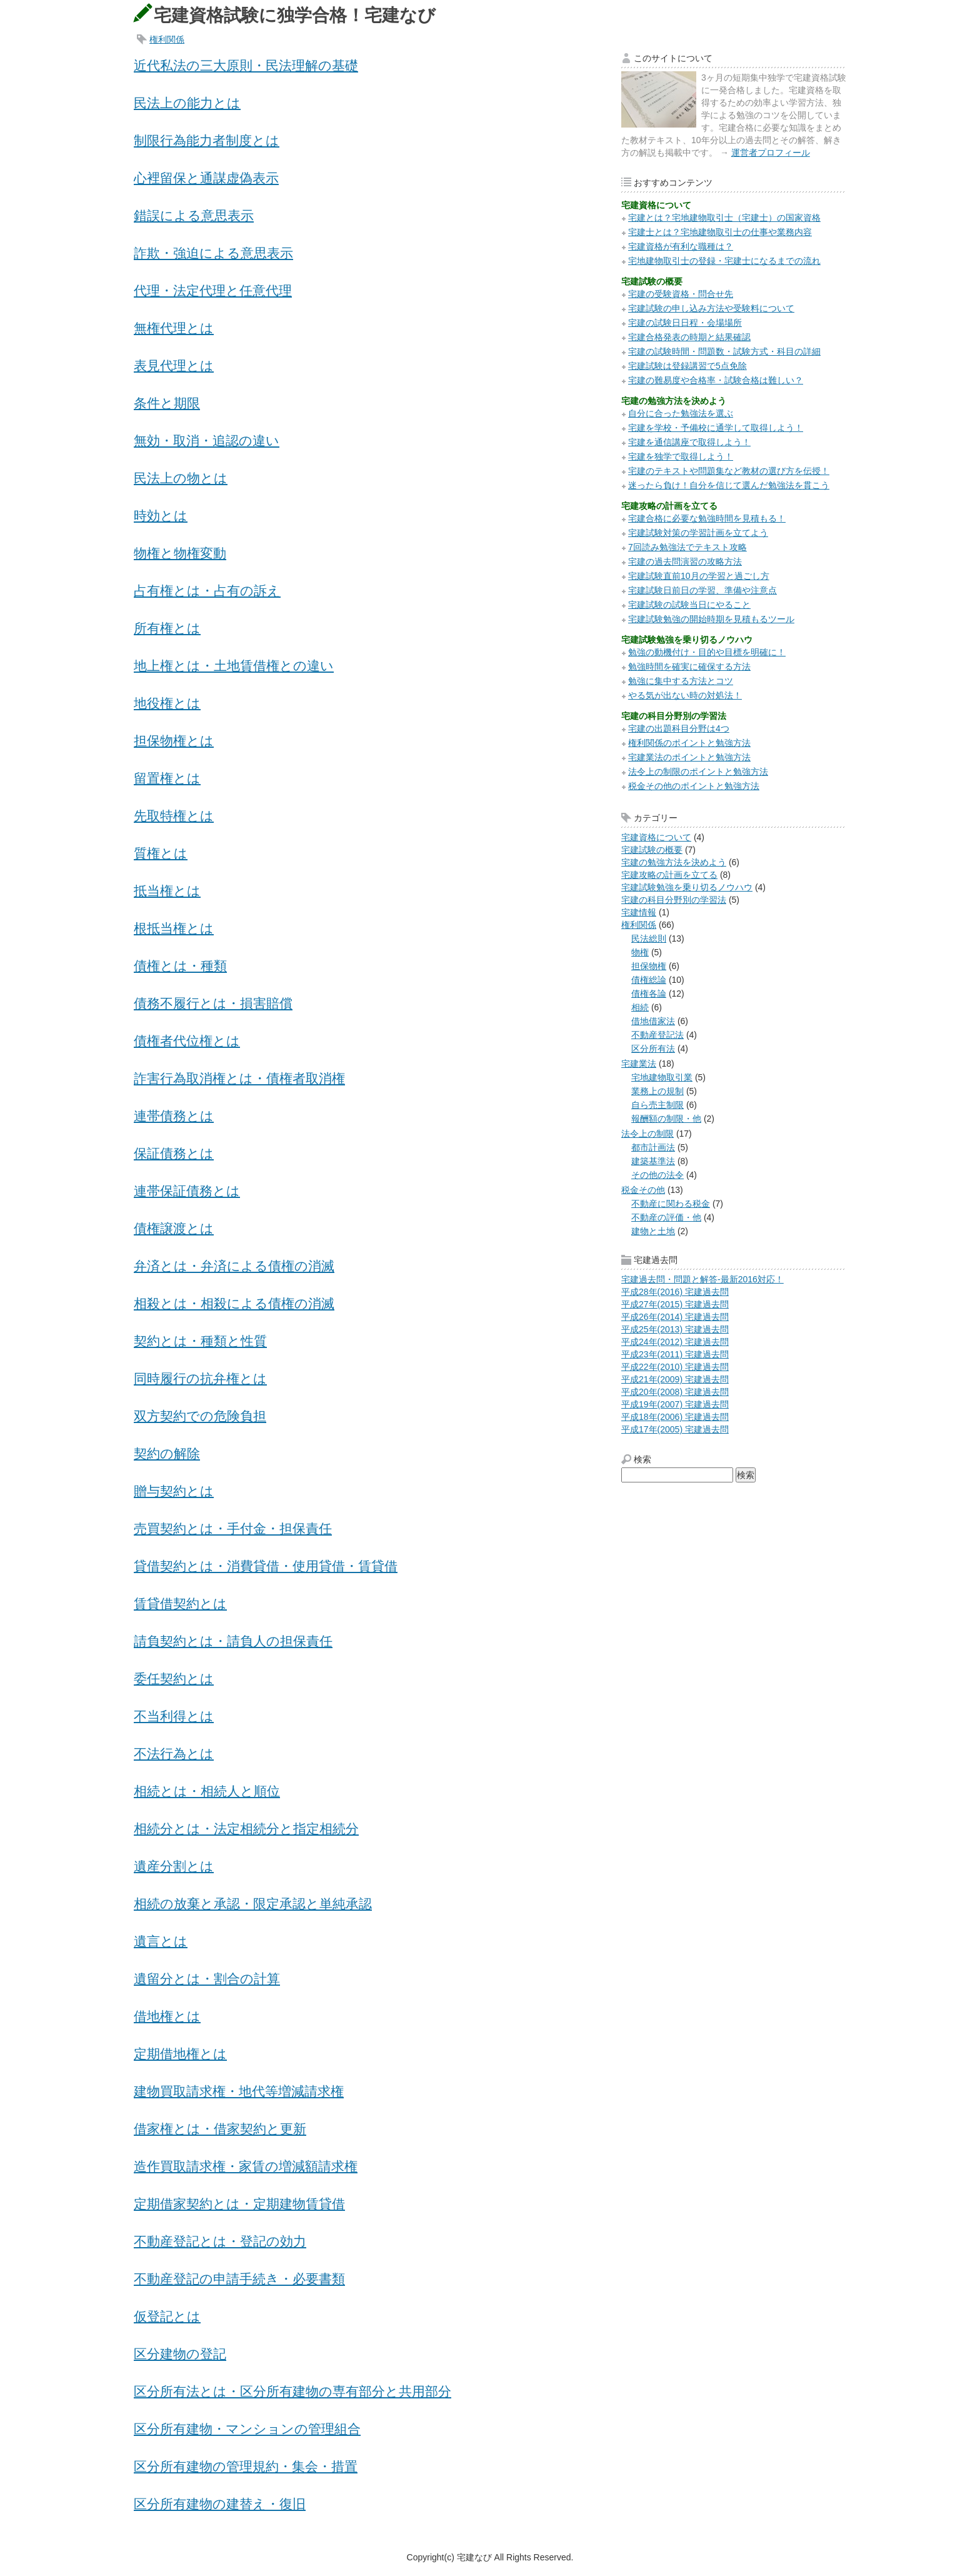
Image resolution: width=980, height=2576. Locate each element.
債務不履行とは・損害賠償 (213, 1003)
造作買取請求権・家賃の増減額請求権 (246, 2166)
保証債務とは (174, 1153)
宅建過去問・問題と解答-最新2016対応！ (702, 1279)
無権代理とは (174, 328)
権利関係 (166, 39)
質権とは (161, 853)
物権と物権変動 (180, 553)
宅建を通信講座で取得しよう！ (689, 442)
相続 (640, 1007)
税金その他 (643, 1190)
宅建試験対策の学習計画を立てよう (698, 533)
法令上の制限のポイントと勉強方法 (698, 772)
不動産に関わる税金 (670, 1204)
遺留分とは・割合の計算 (207, 1978)
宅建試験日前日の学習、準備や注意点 (702, 590)
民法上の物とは (181, 478)
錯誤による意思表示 (194, 215)
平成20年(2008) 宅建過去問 (675, 1392)
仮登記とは (167, 2316)
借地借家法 (653, 1021)
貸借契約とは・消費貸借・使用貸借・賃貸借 (266, 1566)
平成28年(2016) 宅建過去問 (675, 1292)
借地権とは (167, 2016)
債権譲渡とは (174, 1228)
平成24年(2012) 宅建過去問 (675, 1342)
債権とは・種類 (180, 965)
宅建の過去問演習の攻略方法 (685, 561)
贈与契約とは (174, 1491)
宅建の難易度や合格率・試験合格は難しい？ (715, 380)
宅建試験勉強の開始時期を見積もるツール (711, 619)
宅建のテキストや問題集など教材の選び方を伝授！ (728, 471)
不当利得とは (174, 1716)
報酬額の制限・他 (666, 1119)
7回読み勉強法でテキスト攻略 (687, 547)
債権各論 (648, 994)
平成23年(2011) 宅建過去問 (675, 1354)
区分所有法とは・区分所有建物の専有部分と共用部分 (292, 2391)
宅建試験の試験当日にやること (689, 605)
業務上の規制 (657, 1091)
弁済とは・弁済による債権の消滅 (234, 1266)
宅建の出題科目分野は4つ (678, 728)
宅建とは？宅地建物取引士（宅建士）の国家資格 (724, 218)
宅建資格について (656, 837)
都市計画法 (653, 1147)
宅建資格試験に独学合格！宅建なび (295, 15)
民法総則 (648, 938)
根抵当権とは (174, 928)
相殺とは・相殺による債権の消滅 (234, 1303)
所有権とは (167, 628)
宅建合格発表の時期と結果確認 (689, 337)
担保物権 (648, 966)
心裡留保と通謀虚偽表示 (206, 178)
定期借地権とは (180, 2053)
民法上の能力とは (187, 103)
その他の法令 (657, 1175)
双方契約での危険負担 (200, 1416)
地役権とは (167, 703)
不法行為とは (174, 1753)
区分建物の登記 (180, 2354)
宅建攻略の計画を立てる (669, 875)
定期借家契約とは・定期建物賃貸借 (239, 2203)
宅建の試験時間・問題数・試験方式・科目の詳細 (724, 351)
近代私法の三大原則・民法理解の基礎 (246, 65)
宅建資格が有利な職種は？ (680, 246)
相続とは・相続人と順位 (207, 1791)
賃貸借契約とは (180, 1603)
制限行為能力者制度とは (206, 140)
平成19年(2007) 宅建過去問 (675, 1404)
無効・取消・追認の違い (206, 440)
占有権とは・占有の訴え (207, 590)
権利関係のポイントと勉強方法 (689, 743)
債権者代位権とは (187, 1041)
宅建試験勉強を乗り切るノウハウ (686, 887)
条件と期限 (167, 403)
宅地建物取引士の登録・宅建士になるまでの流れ (724, 261)
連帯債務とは (174, 1116)
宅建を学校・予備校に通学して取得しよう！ (715, 428)
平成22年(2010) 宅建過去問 (675, 1367)
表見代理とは (174, 365)
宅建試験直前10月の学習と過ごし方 (698, 576)
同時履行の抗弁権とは (200, 1378)
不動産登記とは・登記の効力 (220, 2241)
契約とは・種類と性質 (200, 1341)
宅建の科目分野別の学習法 (673, 900)
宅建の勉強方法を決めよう (673, 862)
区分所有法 (653, 1049)
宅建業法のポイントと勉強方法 (689, 757)
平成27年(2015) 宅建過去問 (675, 1304)
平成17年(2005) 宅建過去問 (675, 1429)
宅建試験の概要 (651, 850)
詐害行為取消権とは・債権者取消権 (239, 1078)
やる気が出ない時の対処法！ (685, 695)
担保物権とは (174, 740)
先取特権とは (174, 815)
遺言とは (161, 1941)
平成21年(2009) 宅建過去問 (675, 1379)
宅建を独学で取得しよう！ (680, 456)
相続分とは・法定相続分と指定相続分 (246, 1828)
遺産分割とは (174, 1866)
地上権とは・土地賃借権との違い (234, 665)
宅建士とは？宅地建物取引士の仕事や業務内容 (720, 232)
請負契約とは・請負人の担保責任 (233, 1641)
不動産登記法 (657, 1035)
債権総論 (648, 980)
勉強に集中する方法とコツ (680, 681)
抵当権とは (167, 890)
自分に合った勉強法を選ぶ (680, 413)
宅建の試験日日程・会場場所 (685, 323)
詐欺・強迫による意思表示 (213, 253)
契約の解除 (167, 1453)
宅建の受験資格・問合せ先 (680, 294)
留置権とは (167, 778)
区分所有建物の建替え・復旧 (220, 2504)
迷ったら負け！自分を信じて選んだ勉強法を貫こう (728, 485)
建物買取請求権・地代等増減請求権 (239, 2091)
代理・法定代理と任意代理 (213, 290)
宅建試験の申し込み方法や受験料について (711, 308)
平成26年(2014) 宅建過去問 (675, 1317)
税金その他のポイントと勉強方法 (693, 786)
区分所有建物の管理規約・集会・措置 (246, 2466)
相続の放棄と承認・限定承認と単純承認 (253, 1903)
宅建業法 (638, 1064)
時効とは (161, 515)
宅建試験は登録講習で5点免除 (687, 366)
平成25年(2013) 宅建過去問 (675, 1329)
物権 (640, 952)
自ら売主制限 (657, 1105)
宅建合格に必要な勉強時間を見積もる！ (707, 518)
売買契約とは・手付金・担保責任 (233, 1528)
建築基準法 (653, 1161)
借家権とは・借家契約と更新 (220, 2128)
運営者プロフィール (770, 153)
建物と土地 (653, 1231)
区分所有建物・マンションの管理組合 (247, 2429)
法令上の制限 (647, 1134)
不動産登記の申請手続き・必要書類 (239, 2279)
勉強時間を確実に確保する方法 (689, 667)
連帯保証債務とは (187, 1191)
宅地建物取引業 (661, 1077)
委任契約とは (174, 1678)
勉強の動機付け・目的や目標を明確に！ (707, 652)
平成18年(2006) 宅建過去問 (675, 1417)
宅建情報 (638, 912)
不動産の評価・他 (666, 1217)
